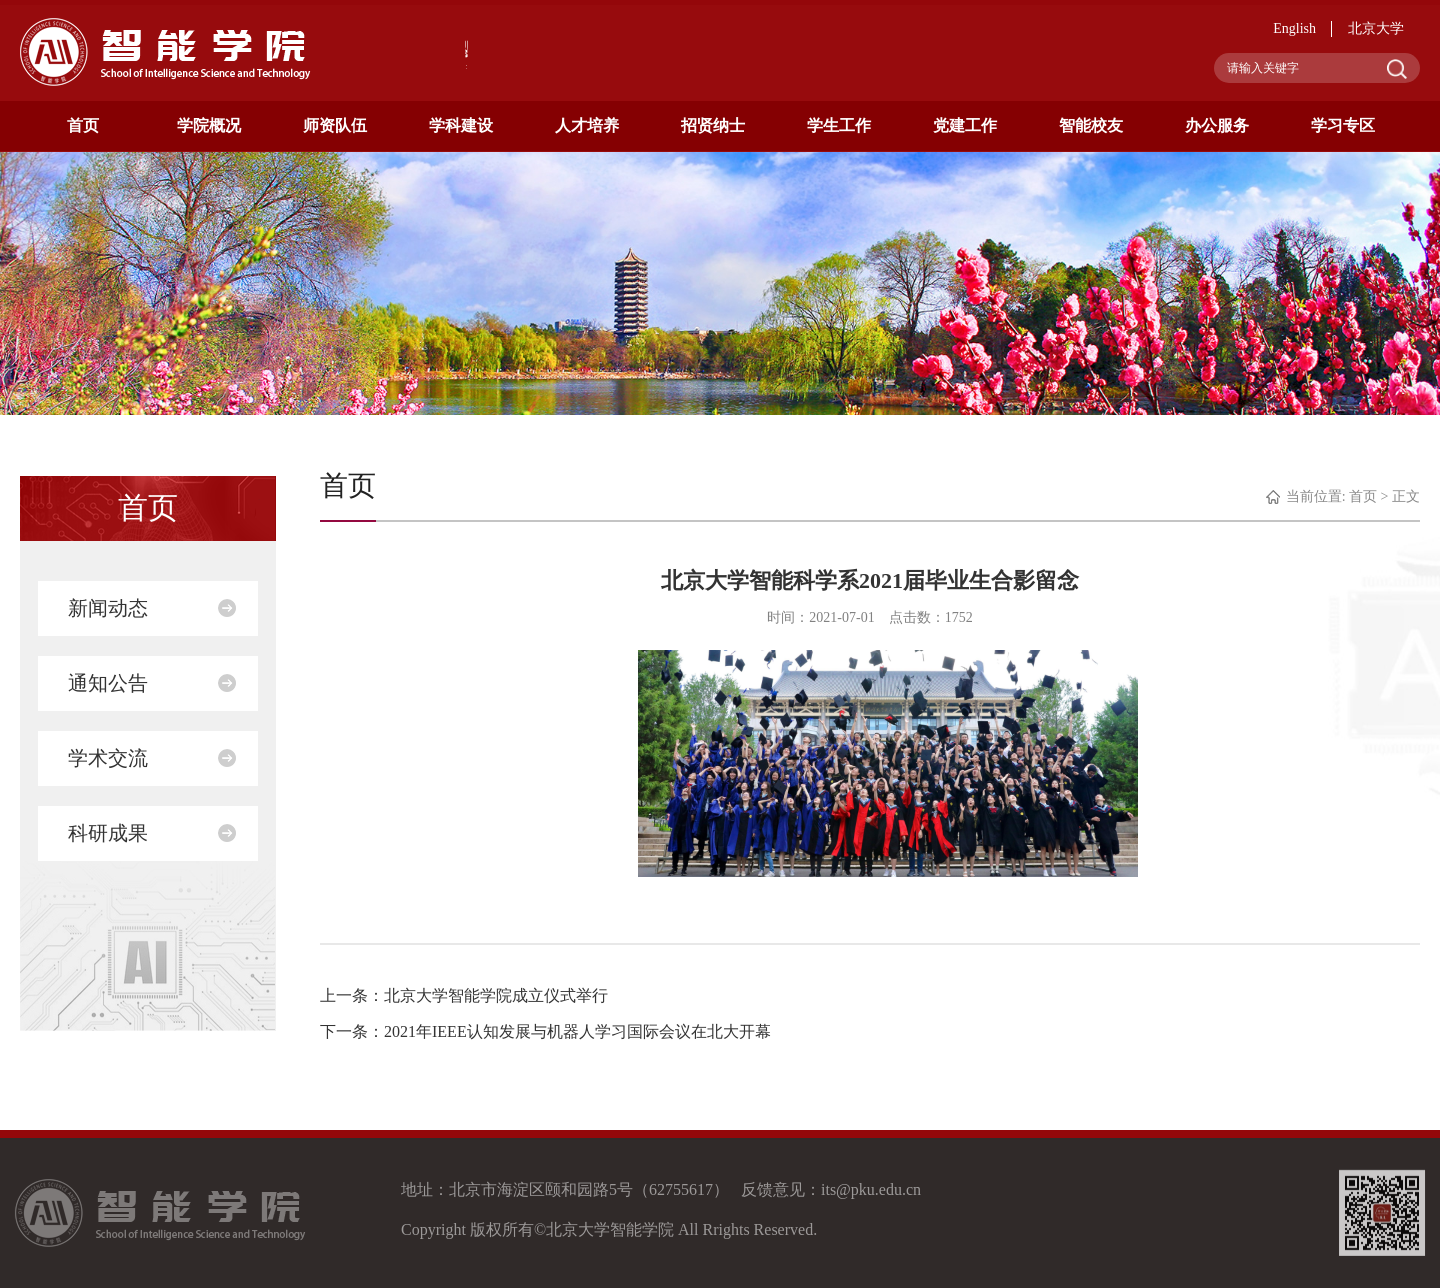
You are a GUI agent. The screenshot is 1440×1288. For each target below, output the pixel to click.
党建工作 (965, 125)
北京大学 (1376, 28)
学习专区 (1343, 125)
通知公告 (108, 683)
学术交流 (108, 758)
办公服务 (1217, 125)
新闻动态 (108, 608)
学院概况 (209, 125)
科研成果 (108, 833)
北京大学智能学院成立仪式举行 (496, 995)
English (1294, 28)
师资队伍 (335, 125)
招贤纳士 (713, 125)
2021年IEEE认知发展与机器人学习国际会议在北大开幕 (577, 1031)
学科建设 (461, 125)
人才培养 (587, 125)
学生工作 (839, 125)
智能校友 (1091, 125)
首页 (83, 125)
